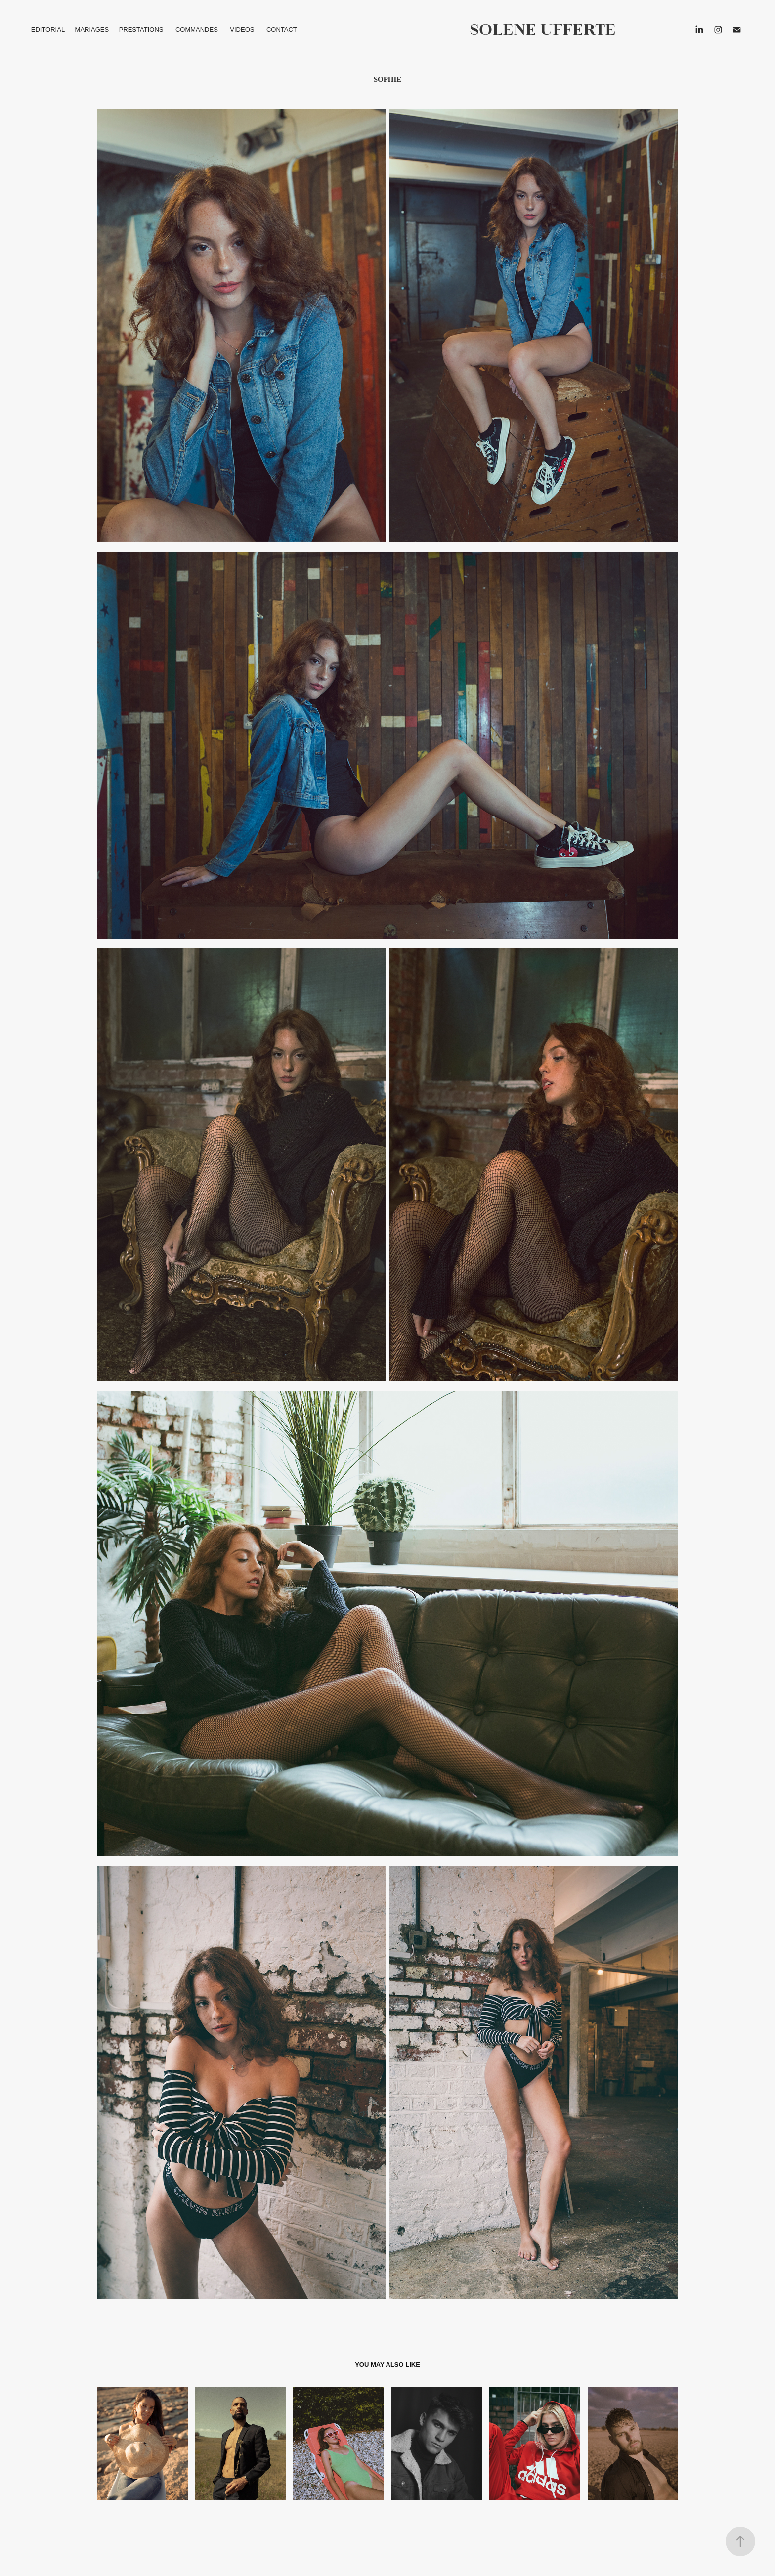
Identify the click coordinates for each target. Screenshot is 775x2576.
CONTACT (281, 29)
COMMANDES (196, 29)
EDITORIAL (48, 29)
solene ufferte (543, 29)
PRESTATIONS (141, 29)
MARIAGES (92, 29)
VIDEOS (242, 29)
